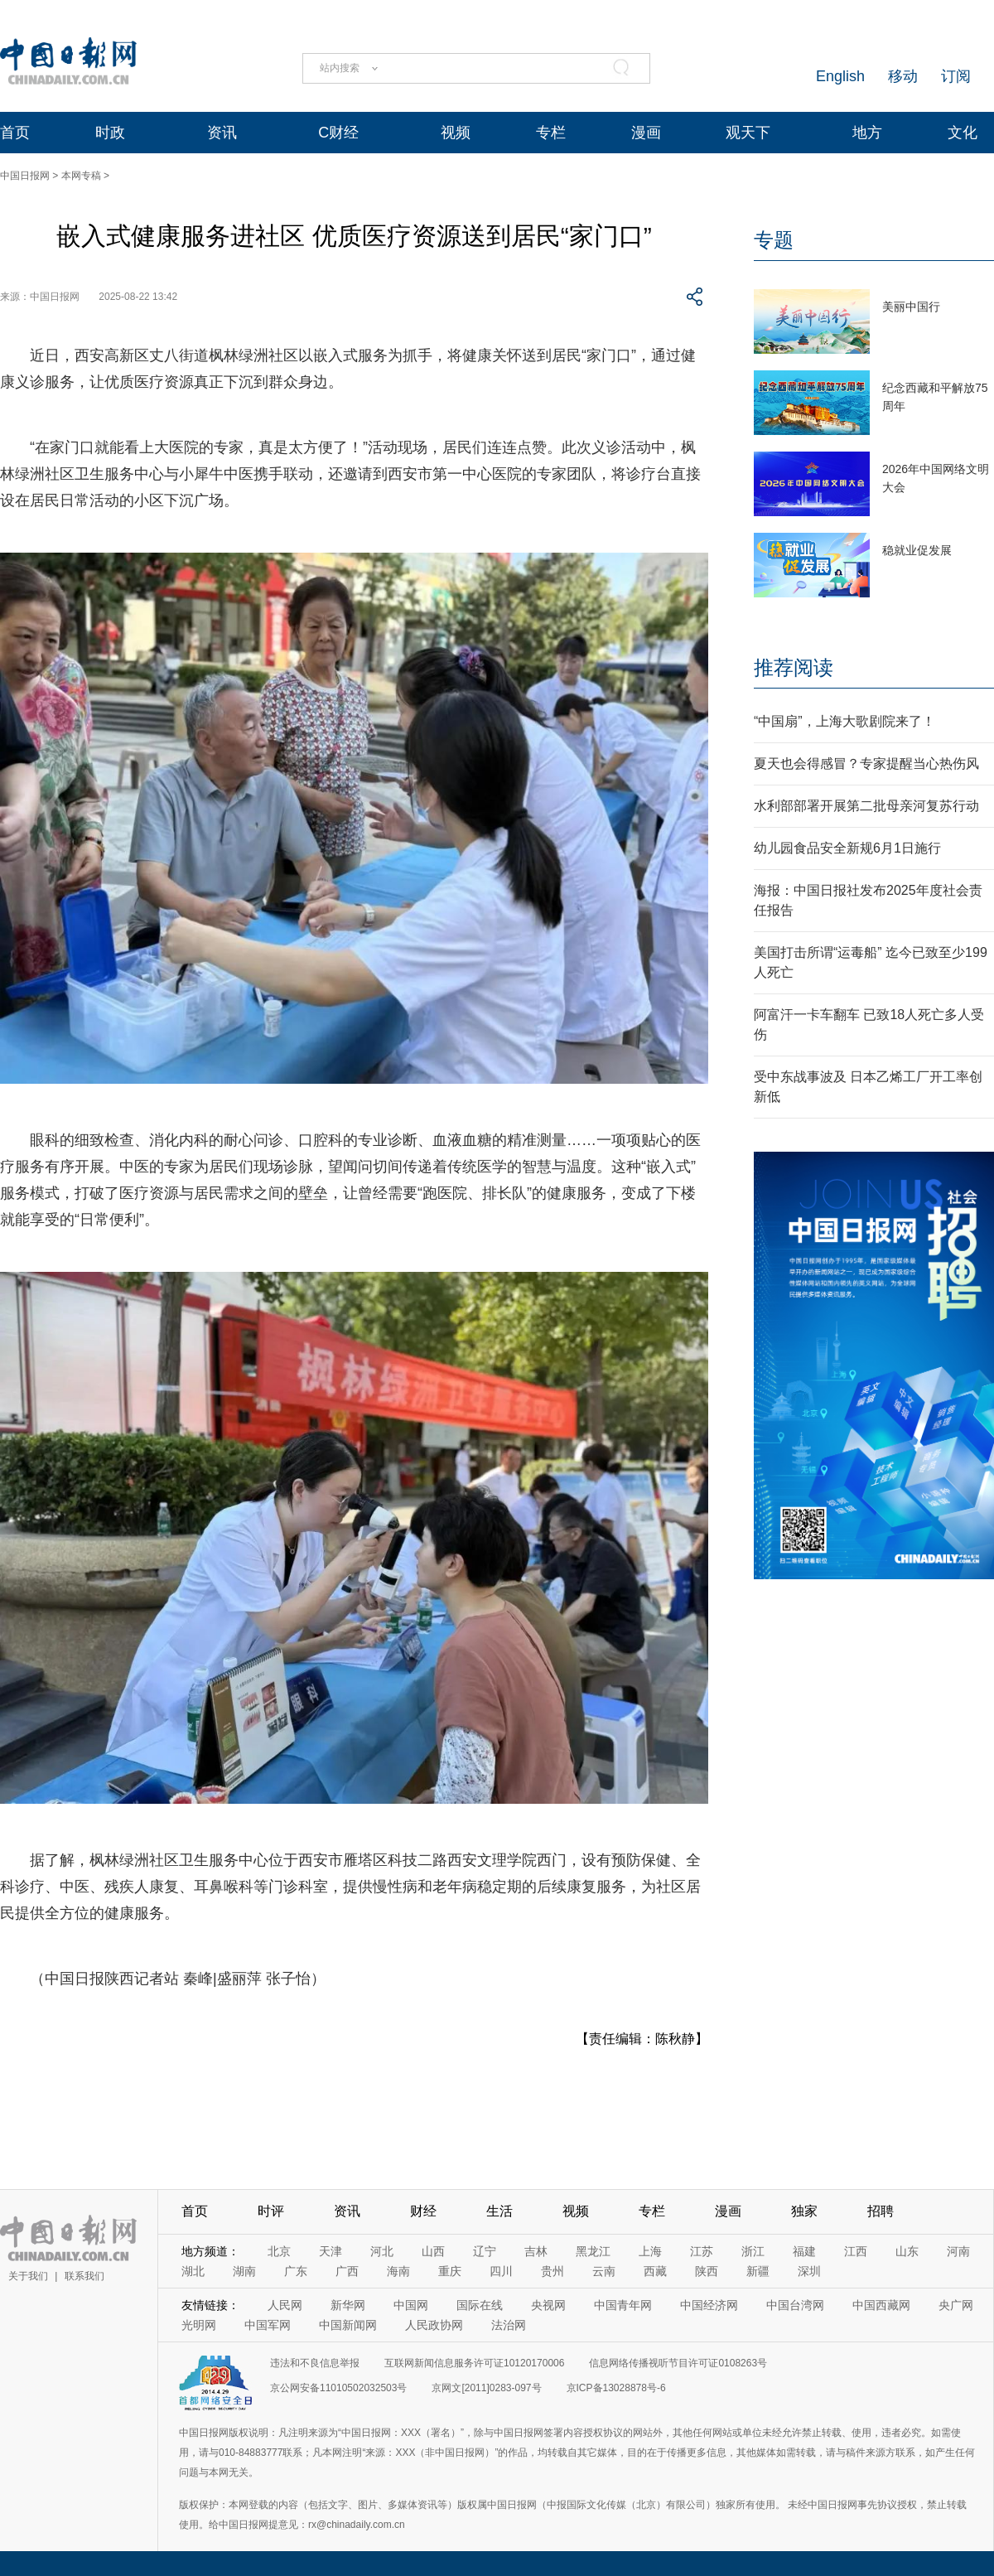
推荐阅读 (793, 667)
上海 (650, 2251)
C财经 (338, 132)
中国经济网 (709, 2305)
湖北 (193, 2271)
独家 (804, 2211)
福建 (804, 2251)
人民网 (285, 2305)
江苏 (701, 2251)
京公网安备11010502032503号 (338, 2388)
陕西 (706, 2271)
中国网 (410, 2305)
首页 (15, 132)
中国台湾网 (795, 2305)
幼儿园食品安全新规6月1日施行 (847, 848)
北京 (279, 2251)
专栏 (551, 132)
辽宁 (484, 2251)
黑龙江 (593, 2251)
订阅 (956, 76)
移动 (903, 76)
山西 (433, 2251)
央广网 (956, 2305)
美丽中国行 (911, 306)
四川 (501, 2271)
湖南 (244, 2271)
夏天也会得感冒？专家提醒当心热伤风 (866, 763)
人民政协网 (434, 2325)
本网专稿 (81, 175)
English (840, 76)
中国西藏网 (881, 2305)
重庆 (449, 2271)
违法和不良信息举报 (314, 2363)
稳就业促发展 (917, 550)
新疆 (758, 2271)
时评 (271, 2211)
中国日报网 (25, 175)
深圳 (809, 2271)
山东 (907, 2251)
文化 (962, 132)
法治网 (508, 2325)
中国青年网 (623, 2305)
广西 (347, 2271)
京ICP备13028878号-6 (616, 2388)
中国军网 (267, 2325)
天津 (330, 2251)
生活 (499, 2211)
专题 (774, 240)
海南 (398, 2271)
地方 (867, 132)
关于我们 (28, 2276)
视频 (455, 132)
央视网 (548, 2305)
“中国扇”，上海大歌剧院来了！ (844, 721)
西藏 (655, 2271)
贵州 (552, 2271)
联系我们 (84, 2276)
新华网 (348, 2305)
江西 (855, 2251)
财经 (423, 2211)
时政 (110, 132)
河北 (381, 2251)
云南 (603, 2271)
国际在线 (479, 2305)
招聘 (880, 2211)
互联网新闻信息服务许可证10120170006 (474, 2363)
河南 (958, 2251)
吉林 (536, 2251)
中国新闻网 (348, 2325)
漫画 (646, 132)
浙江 (753, 2251)
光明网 (198, 2325)
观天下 (748, 132)
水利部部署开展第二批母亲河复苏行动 (866, 806)
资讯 (222, 132)
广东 (295, 2271)
